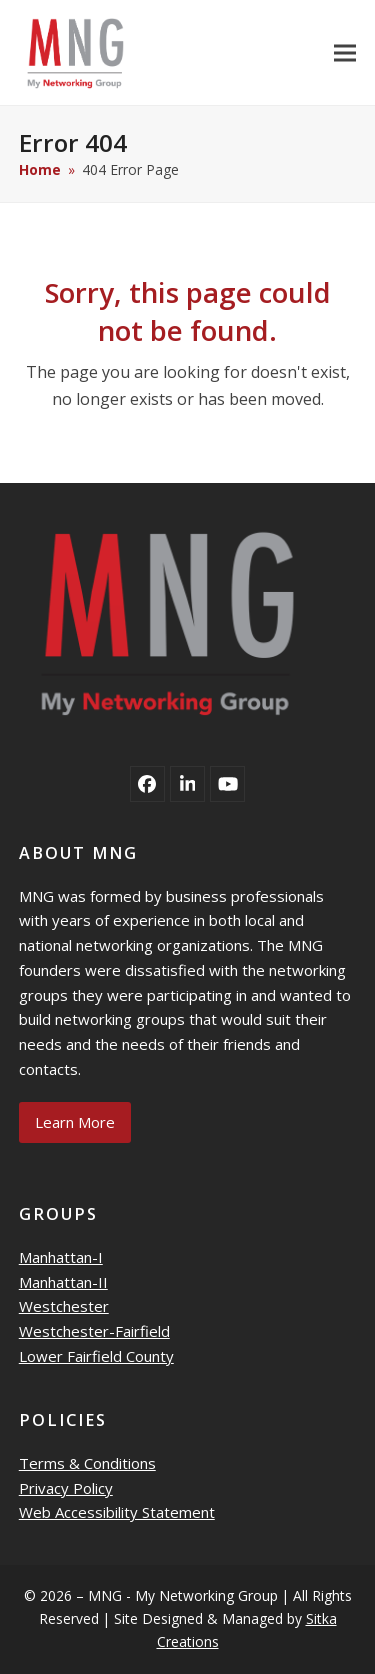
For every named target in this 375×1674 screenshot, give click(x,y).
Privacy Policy (66, 1488)
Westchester (64, 1306)
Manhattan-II (63, 1282)
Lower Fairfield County (96, 1356)
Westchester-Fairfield (94, 1331)
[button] (345, 52)
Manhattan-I (61, 1257)
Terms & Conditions (87, 1463)
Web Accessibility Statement (117, 1512)
